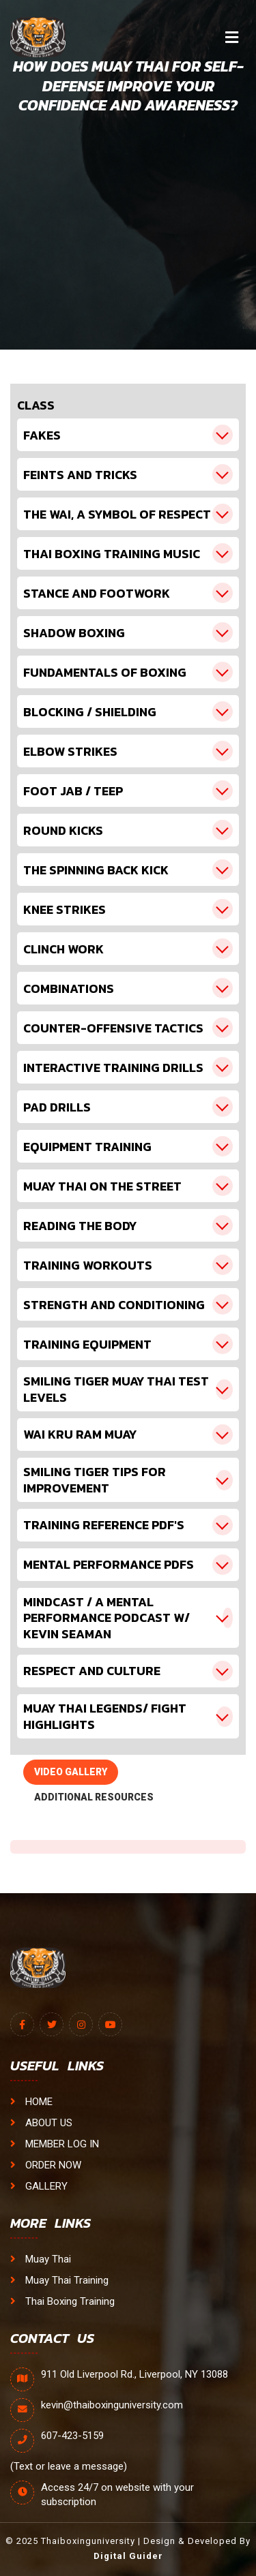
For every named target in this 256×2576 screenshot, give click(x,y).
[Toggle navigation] (231, 37)
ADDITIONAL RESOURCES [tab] (94, 1797)
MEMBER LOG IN (54, 2144)
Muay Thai (40, 2259)
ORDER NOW (45, 2165)
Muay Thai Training (59, 2280)
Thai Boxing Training (62, 2301)
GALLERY (39, 2186)
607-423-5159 (72, 2435)
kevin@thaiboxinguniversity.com (112, 2405)
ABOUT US (41, 2123)
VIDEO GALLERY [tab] (70, 1771)
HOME (31, 2102)
